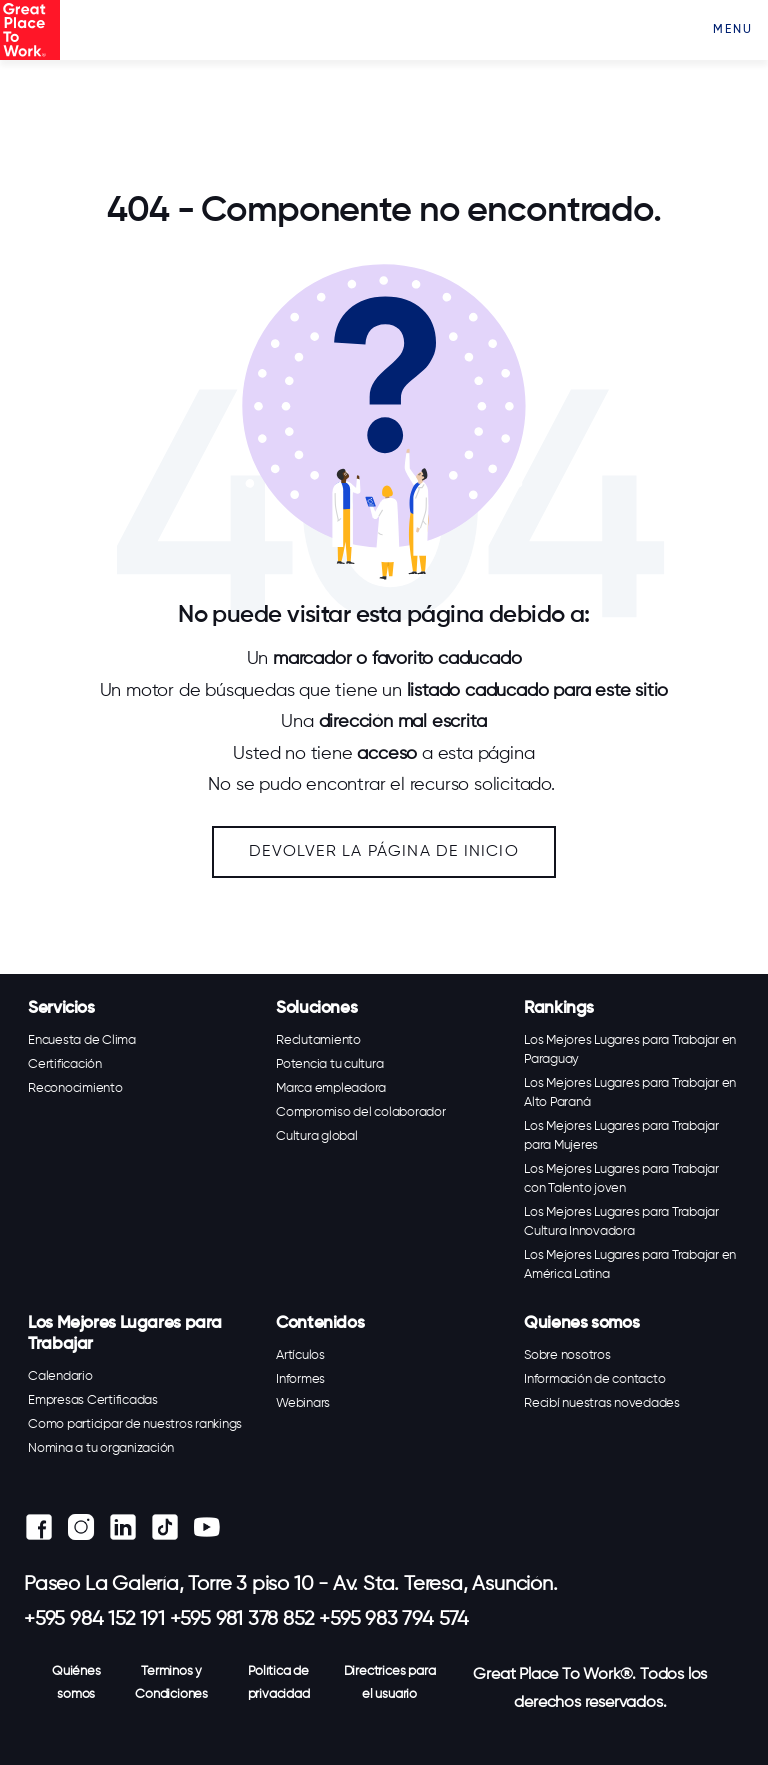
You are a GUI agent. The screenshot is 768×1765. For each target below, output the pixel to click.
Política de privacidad (279, 1683)
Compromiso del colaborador (361, 1112)
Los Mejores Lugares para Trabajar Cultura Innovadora (621, 1222)
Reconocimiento (75, 1088)
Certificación (65, 1064)
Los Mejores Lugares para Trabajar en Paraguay (630, 1050)
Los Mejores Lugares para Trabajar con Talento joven (621, 1179)
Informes (300, 1379)
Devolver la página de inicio (384, 852)
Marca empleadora (331, 1088)
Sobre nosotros (567, 1355)
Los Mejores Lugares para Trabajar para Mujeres (621, 1136)
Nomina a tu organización (101, 1448)
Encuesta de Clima (82, 1040)
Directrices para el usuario (390, 1683)
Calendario (60, 1376)
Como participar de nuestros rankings (135, 1424)
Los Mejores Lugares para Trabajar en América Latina (630, 1265)
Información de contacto (594, 1379)
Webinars (303, 1403)
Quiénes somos (76, 1683)
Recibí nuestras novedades (602, 1403)
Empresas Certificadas (93, 1400)
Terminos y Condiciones (171, 1683)
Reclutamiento (318, 1040)
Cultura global (317, 1136)
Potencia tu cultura (329, 1064)
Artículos (300, 1355)
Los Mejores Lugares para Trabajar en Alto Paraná (630, 1093)
